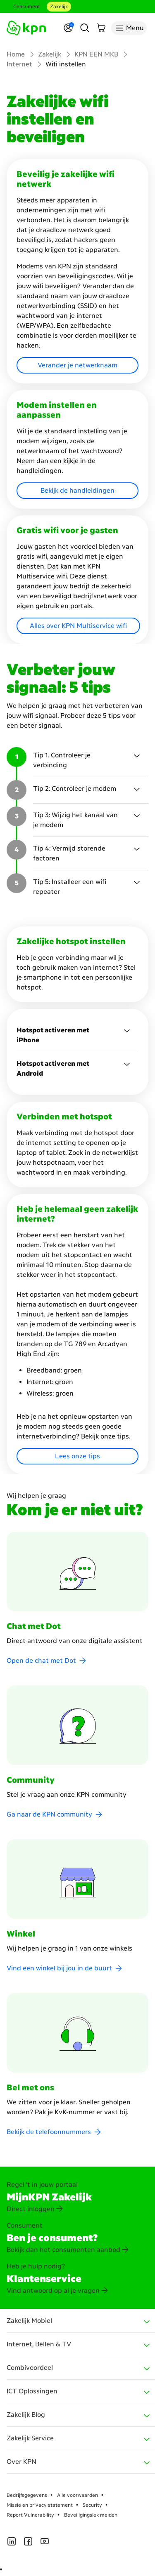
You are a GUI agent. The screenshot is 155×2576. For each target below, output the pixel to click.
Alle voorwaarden (77, 2495)
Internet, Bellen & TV (39, 2344)
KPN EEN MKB (96, 54)
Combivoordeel (30, 2368)
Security (92, 2505)
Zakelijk (59, 6)
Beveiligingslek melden (90, 2515)
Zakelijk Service (30, 2438)
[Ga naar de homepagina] (26, 28)
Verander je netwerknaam (77, 365)
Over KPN (21, 2462)
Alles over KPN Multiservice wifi (78, 626)
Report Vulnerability (30, 2515)
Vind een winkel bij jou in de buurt (59, 1968)
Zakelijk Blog (26, 2415)
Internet (19, 64)
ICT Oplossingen (32, 2391)
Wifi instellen (65, 64)
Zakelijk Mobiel (29, 2321)
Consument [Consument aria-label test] (26, 6)
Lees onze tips (77, 1456)
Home (16, 54)
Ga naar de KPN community (49, 1814)
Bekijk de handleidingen (77, 490)
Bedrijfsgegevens (27, 2495)
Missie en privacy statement (40, 2505)
